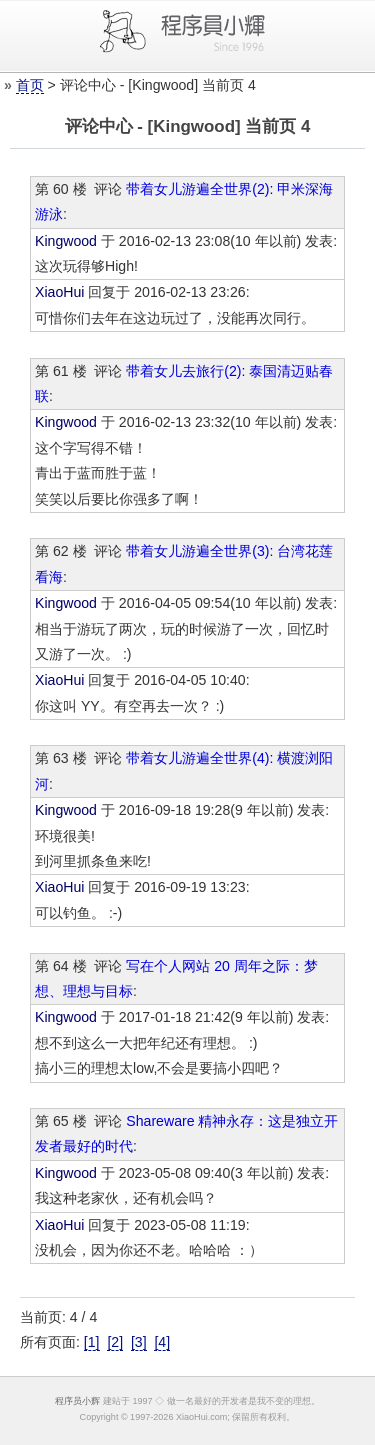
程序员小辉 (77, 1401)
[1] (92, 1342)
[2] (115, 1342)
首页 (30, 85)
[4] (162, 1342)
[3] (139, 1342)
